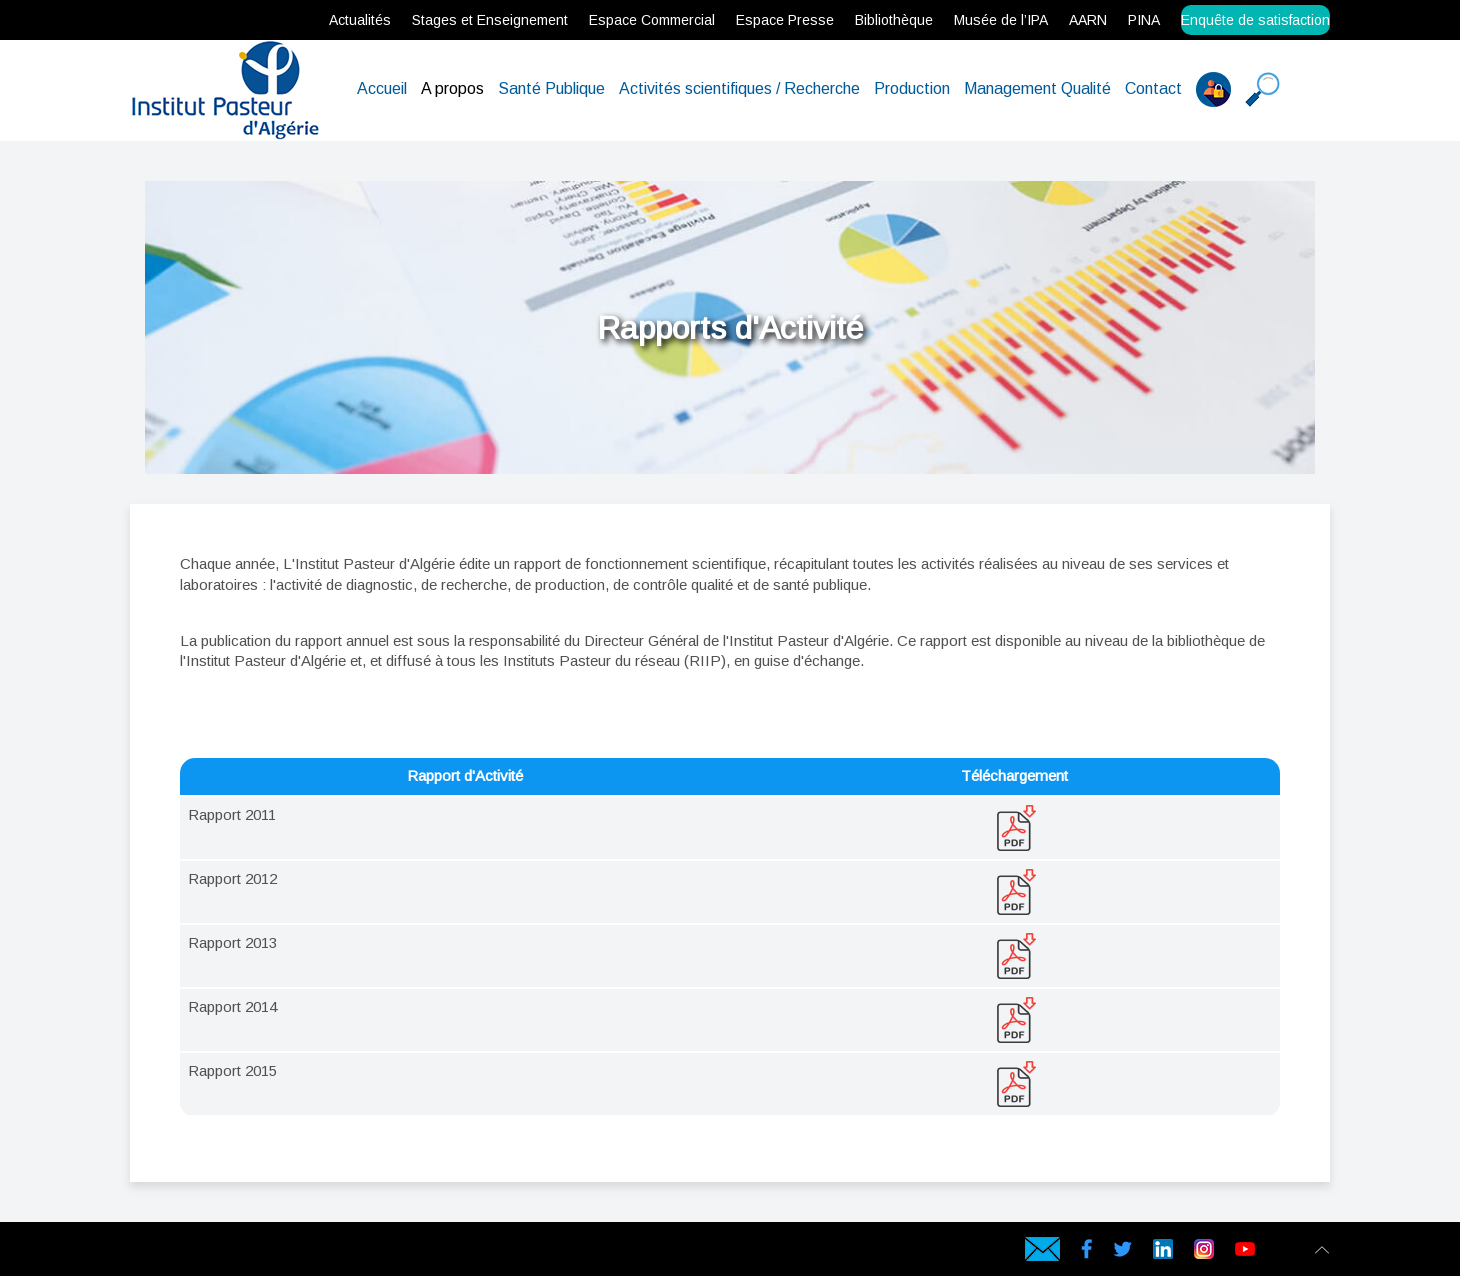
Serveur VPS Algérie (255, 1252)
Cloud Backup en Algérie (360, 1252)
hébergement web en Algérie (170, 1252)
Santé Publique (551, 88)
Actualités (360, 20)
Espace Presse (785, 20)
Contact (1153, 88)
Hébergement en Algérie (444, 1252)
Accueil (382, 88)
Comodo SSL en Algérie (311, 1252)
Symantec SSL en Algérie (342, 1252)
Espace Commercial (652, 20)
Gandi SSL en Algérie (296, 1252)
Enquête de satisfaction (1255, 20)
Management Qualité (1037, 88)
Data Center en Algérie (376, 1252)
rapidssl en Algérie (282, 1252)
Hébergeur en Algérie (428, 1252)
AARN (1088, 20)
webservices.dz (135, 1252)
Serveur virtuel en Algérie (241, 1252)
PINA (1144, 20)
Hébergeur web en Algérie (189, 1252)
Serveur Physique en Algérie (207, 1252)
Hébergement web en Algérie (151, 1252)
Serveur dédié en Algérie (225, 1252)
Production (912, 88)
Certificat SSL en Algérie (269, 1252)
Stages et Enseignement (490, 20)
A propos (452, 88)
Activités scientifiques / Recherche (739, 88)
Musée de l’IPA (1001, 20)
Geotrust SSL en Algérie (326, 1252)
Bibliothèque (894, 20)
